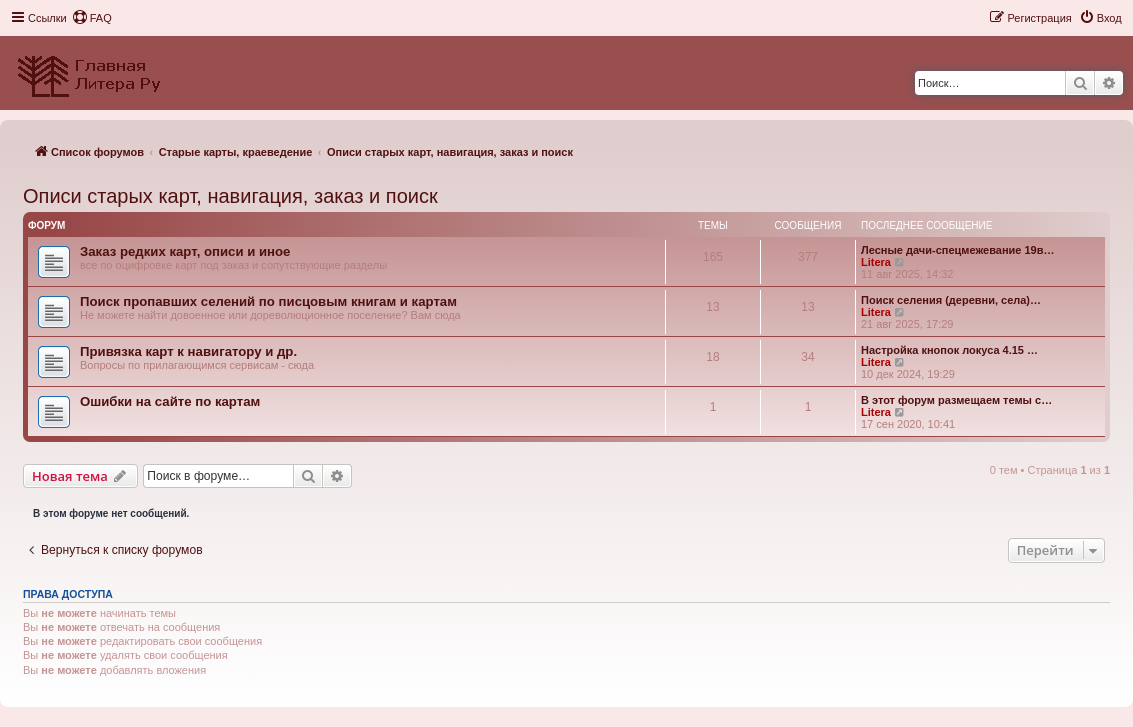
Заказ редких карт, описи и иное (185, 251)
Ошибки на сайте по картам (170, 401)
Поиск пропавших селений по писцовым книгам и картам (268, 301)
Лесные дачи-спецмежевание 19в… (958, 250)
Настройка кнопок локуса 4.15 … (949, 350)
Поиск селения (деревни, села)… (951, 300)
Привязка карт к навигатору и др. (188, 351)
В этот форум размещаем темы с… (956, 400)
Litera (876, 262)
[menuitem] (92, 18)
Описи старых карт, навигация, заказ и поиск (230, 196)
